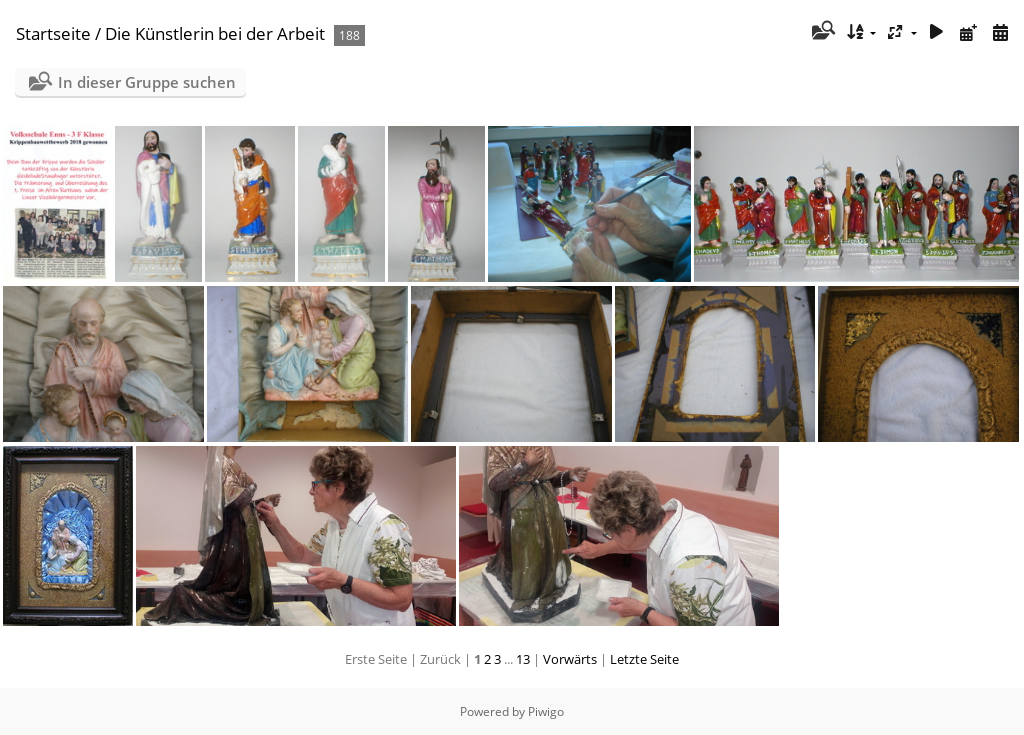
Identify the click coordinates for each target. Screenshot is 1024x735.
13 (523, 659)
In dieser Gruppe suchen (147, 82)
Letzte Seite (644, 659)
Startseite (53, 33)
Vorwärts (570, 659)
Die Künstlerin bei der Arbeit (215, 33)
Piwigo (546, 711)
